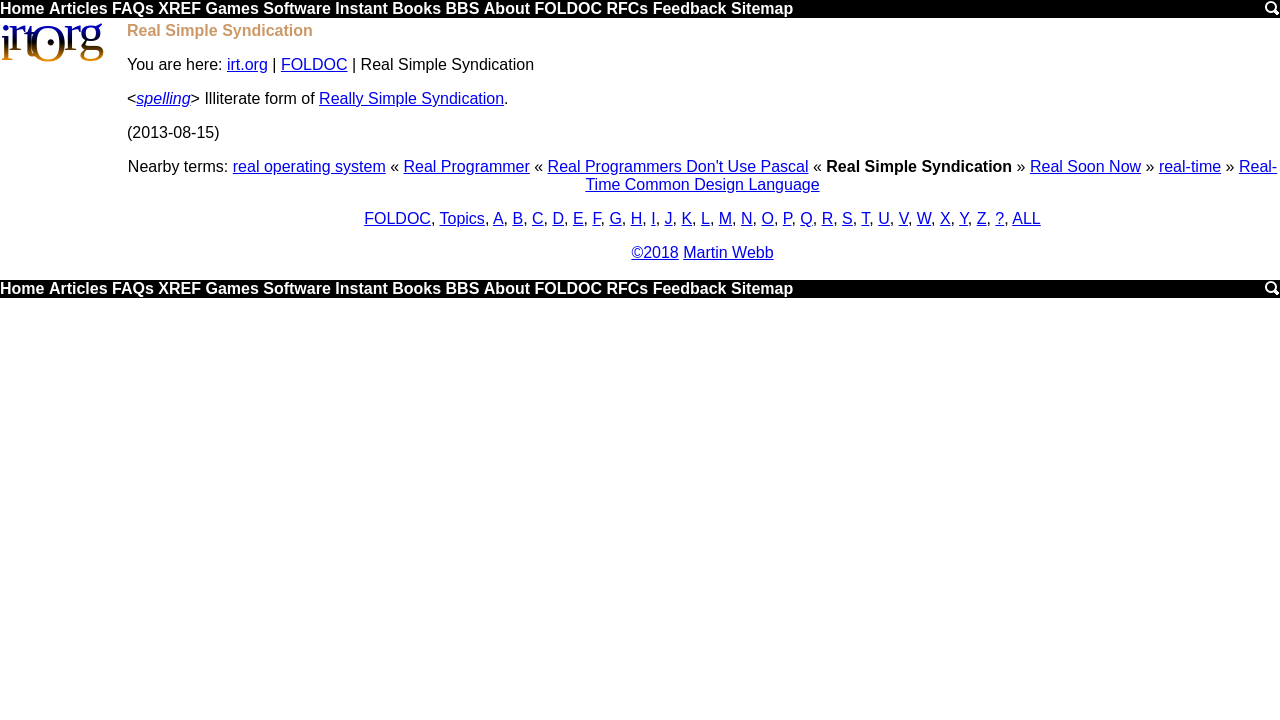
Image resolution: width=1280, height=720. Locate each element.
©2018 (654, 252)
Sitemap (762, 8)
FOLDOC (568, 8)
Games (231, 8)
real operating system (309, 166)
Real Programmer (467, 166)
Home (22, 8)
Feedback (690, 8)
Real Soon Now (1085, 166)
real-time (1190, 166)
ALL (1026, 218)
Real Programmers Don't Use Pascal (678, 166)
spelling (163, 98)
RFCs (627, 8)
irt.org (247, 64)
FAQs (133, 8)
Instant (361, 8)
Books (416, 8)
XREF (179, 8)
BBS (463, 8)
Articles (78, 8)
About (507, 8)
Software (297, 8)
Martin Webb (728, 252)
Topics (462, 218)
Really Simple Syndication (411, 98)
